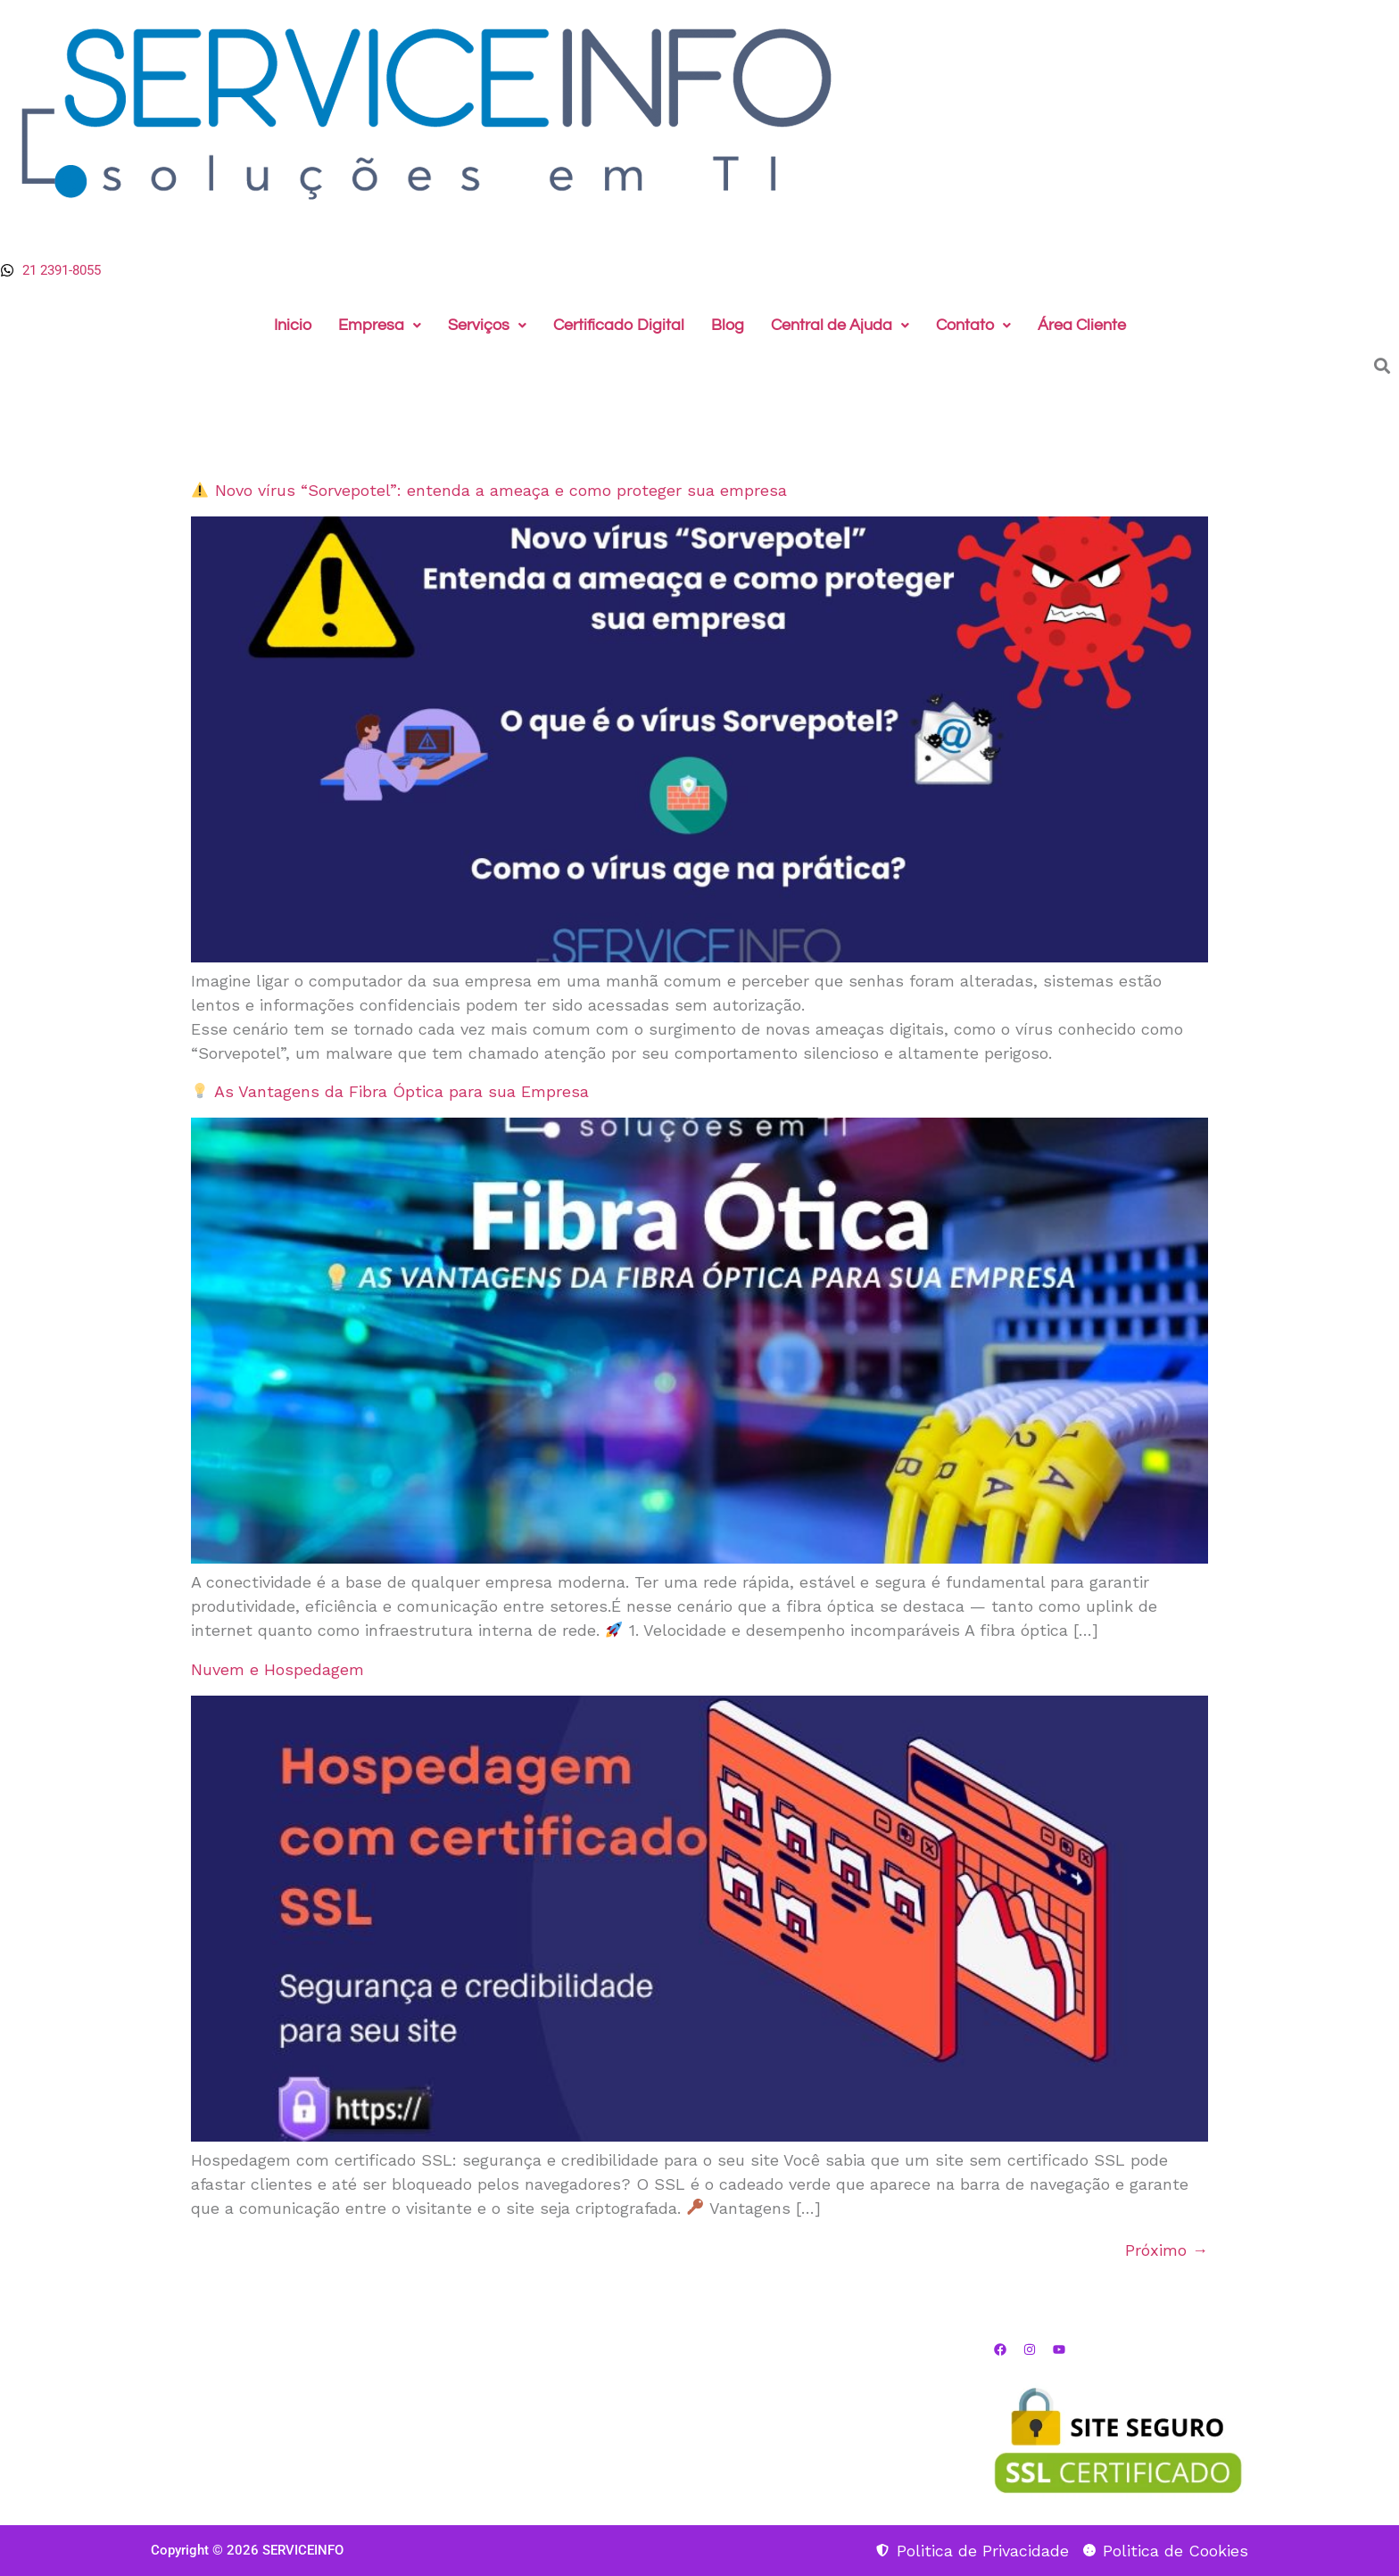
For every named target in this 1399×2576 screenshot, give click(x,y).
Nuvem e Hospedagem (277, 1669)
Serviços (487, 325)
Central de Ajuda (840, 325)
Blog (727, 325)
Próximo (1166, 2250)
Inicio (292, 325)
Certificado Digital (618, 325)
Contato (973, 325)
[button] (380, 325)
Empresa (379, 325)
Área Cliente (1082, 325)
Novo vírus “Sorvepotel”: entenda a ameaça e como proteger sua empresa (489, 490)
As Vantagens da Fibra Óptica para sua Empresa (390, 1091)
